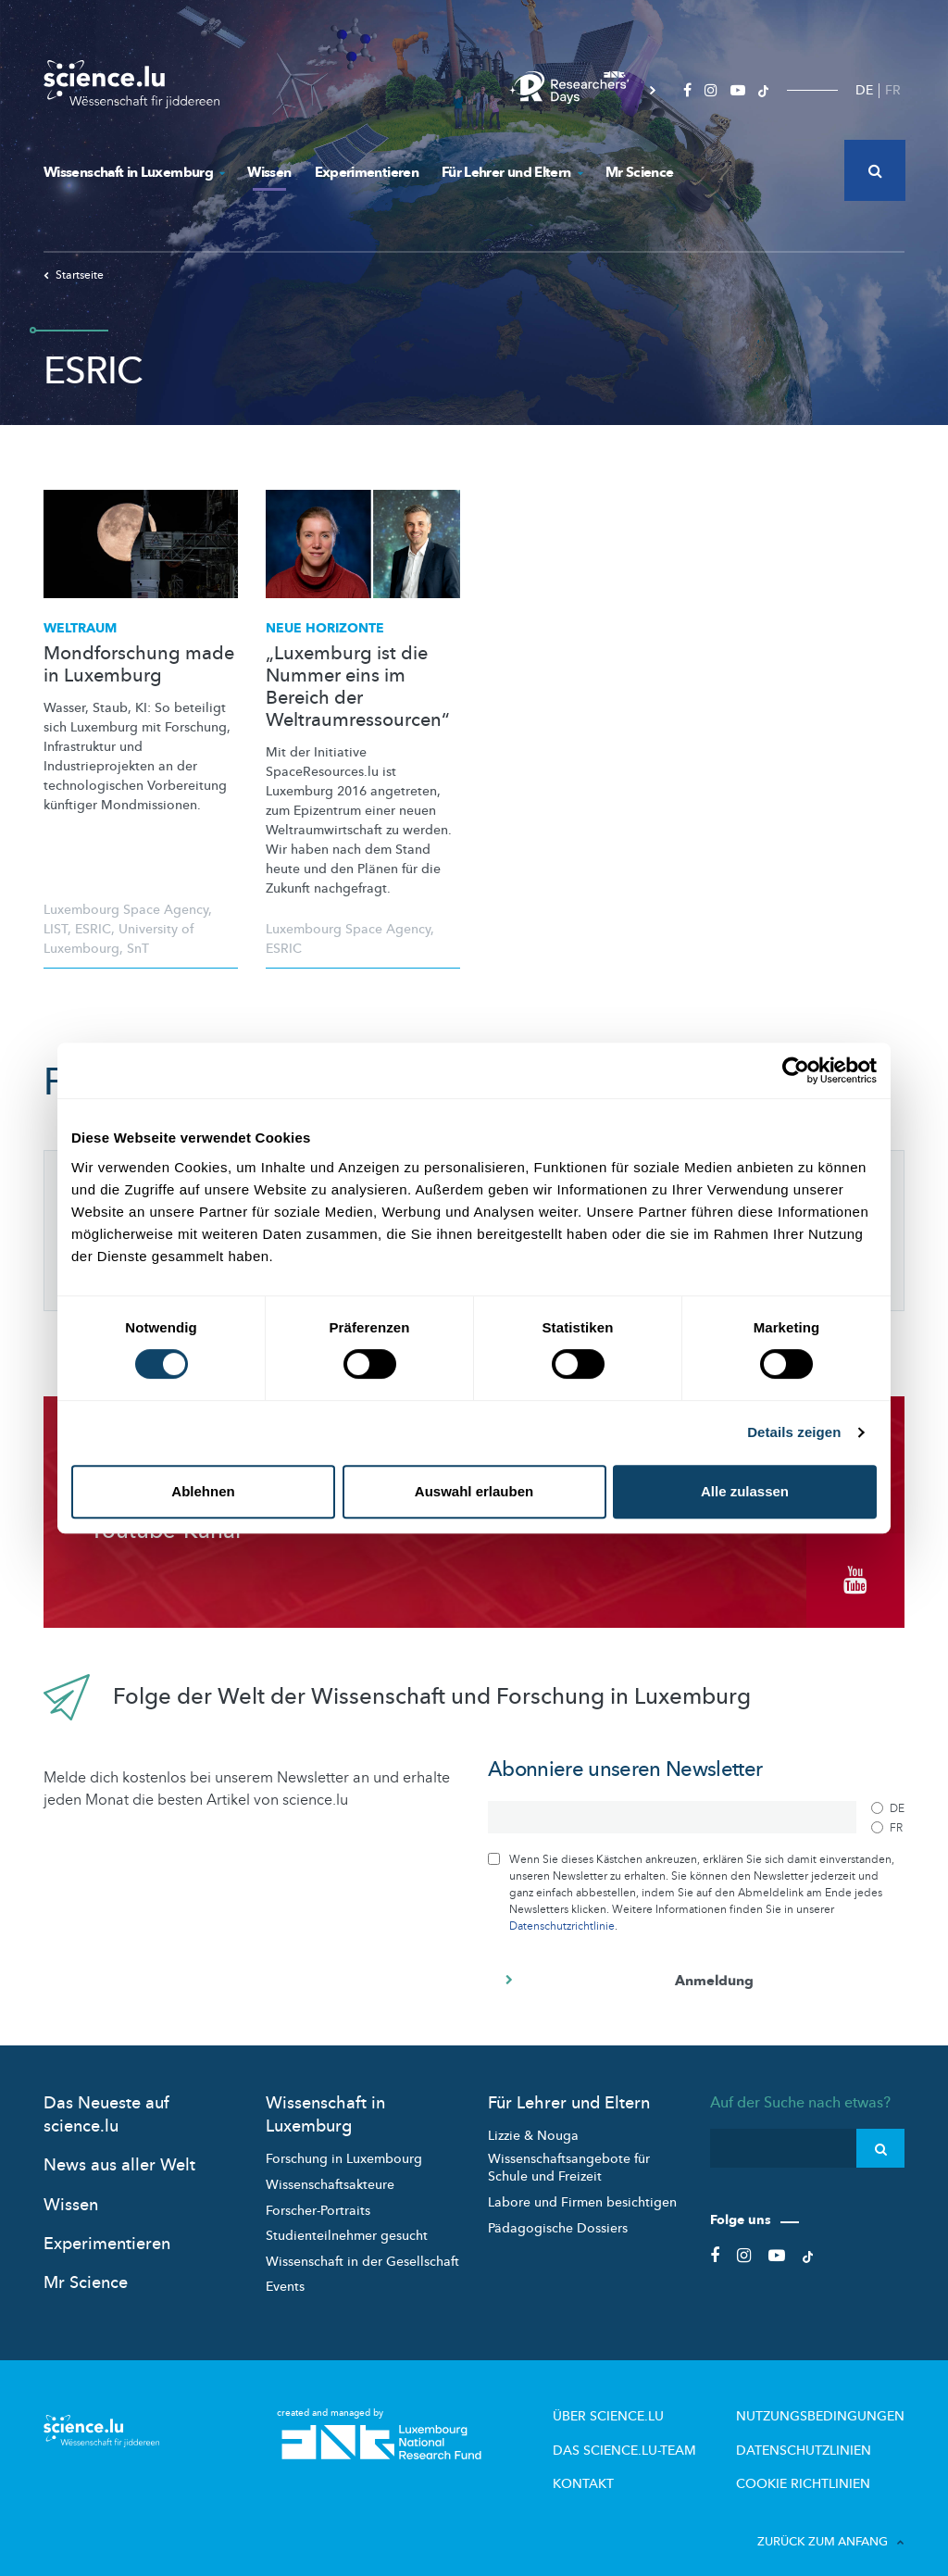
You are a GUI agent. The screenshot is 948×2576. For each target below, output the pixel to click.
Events (285, 2273)
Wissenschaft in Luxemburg (134, 172)
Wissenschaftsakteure (330, 2172)
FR (893, 90)
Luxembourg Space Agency (126, 910)
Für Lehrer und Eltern (512, 172)
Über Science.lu (651, 2402)
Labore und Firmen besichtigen (582, 2189)
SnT (138, 948)
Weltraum (80, 628)
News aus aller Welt (119, 2152)
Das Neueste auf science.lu (106, 2102)
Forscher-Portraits (318, 2197)
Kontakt (631, 2463)
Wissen (269, 172)
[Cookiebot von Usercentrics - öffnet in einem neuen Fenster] (796, 1070)
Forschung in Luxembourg (344, 2146)
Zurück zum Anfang (830, 2519)
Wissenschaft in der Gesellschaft (362, 2248)
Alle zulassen (745, 1491)
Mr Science (639, 172)
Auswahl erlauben (474, 1491)
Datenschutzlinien (819, 2432)
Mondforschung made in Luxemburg (139, 665)
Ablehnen (202, 1491)
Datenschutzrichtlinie (562, 1913)
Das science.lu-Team (666, 2432)
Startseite (74, 275)
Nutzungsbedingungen (833, 2402)
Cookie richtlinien (817, 2463)
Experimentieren (366, 172)
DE (864, 90)
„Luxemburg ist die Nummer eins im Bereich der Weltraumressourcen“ (358, 687)
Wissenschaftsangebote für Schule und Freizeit (569, 2154)
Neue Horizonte (325, 628)
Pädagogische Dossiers (558, 2214)
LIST (56, 929)
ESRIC (93, 929)
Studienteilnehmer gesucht (347, 2223)
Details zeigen (794, 1432)
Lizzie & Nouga (533, 2123)
